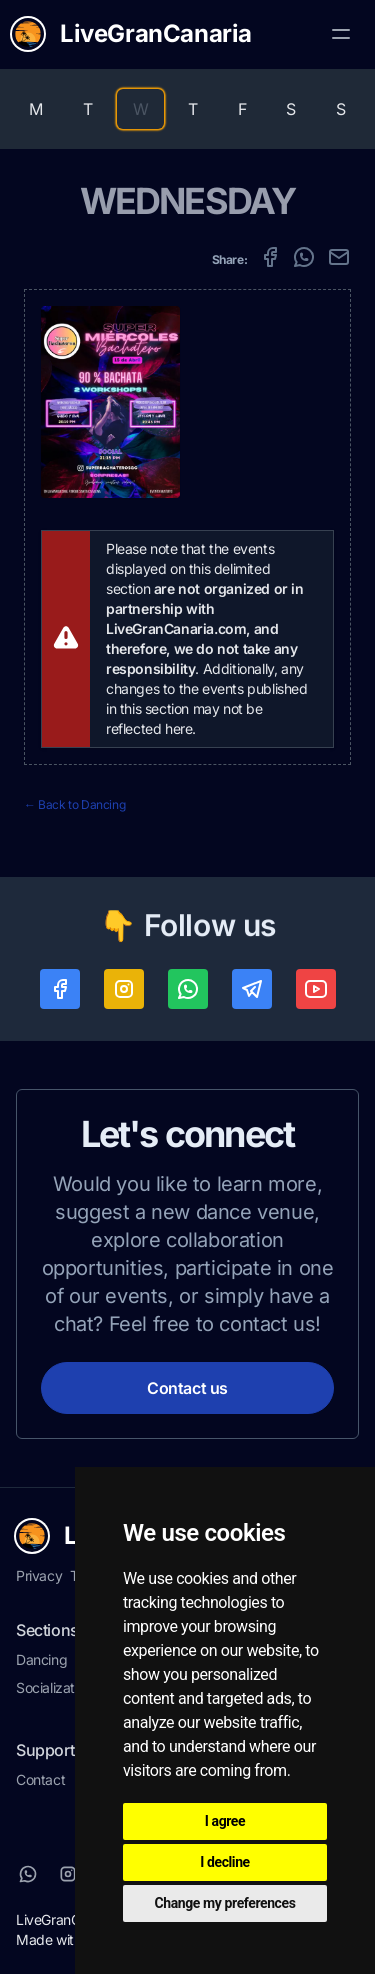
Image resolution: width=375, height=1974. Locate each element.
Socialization (54, 1687)
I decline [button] (225, 1862)
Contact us (187, 1388)
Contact (40, 1779)
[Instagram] (68, 1874)
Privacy (39, 1575)
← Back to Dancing (74, 804)
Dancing (41, 1659)
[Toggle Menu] (341, 34)
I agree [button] (225, 1821)
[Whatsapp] (28, 1874)
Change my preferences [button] (225, 1903)
